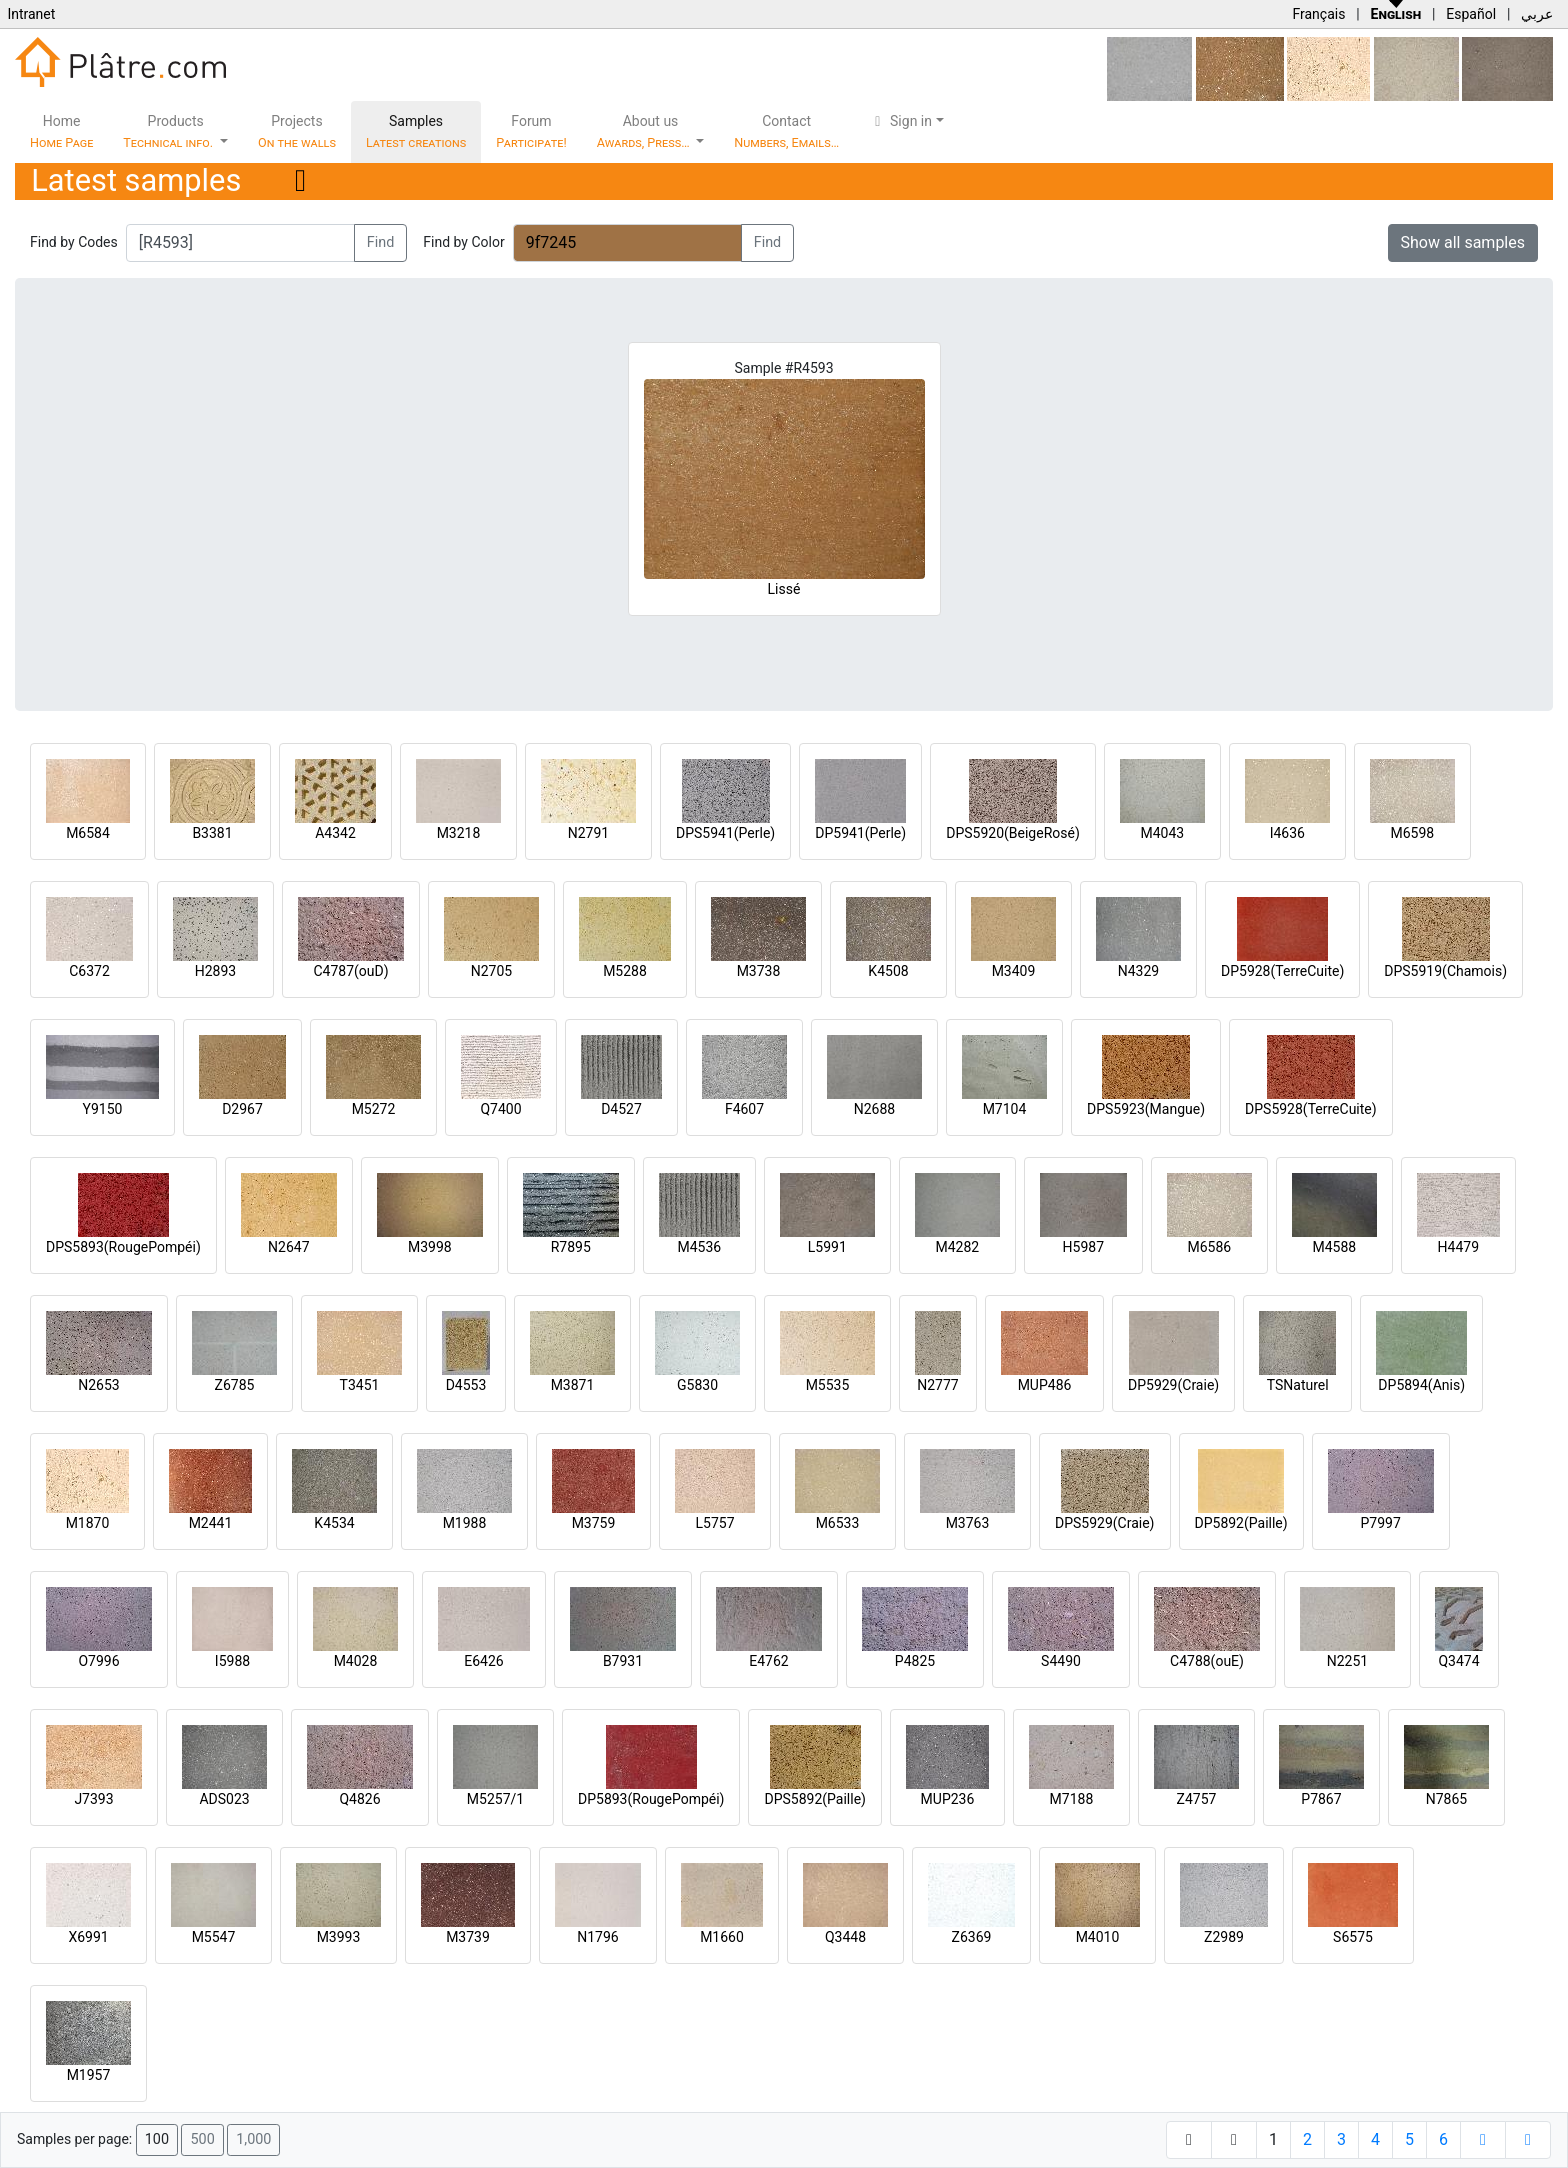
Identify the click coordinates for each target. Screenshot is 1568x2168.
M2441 (211, 1523)
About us (645, 131)
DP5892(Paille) (1241, 1523)
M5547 (214, 1937)
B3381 (212, 833)
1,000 (253, 2139)
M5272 (374, 1109)
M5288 (625, 971)
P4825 (915, 1661)
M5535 (828, 1385)
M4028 (356, 1661)
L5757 (714, 1523)
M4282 (957, 1247)
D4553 (466, 1385)
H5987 (1083, 1247)
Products (169, 131)
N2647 (288, 1247)
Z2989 (1224, 1937)
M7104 (1005, 1109)
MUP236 (948, 1799)
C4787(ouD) (350, 971)
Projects (297, 131)
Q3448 (845, 1937)
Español (1471, 14)
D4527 (621, 1109)
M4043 (1162, 833)
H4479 (1458, 1247)
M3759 (594, 1523)
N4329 (1138, 971)
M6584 (88, 833)
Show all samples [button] (1463, 242)
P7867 (1321, 1799)
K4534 (334, 1523)
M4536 (699, 1247)
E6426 (483, 1661)
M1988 (465, 1523)
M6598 (1412, 833)
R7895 (571, 1247)
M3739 (468, 1937)
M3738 (759, 971)
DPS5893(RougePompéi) (123, 1247)
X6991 (88, 1937)
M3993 (339, 1937)
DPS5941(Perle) (725, 833)
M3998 (430, 1247)
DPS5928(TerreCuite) (1311, 1109)
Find (381, 242)
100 (157, 2139)
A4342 (335, 833)
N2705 (491, 971)
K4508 (888, 971)
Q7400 (500, 1109)
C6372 (89, 971)
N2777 (937, 1385)
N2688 (874, 1109)
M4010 (1098, 1937)
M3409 (1014, 971)
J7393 (93, 1799)
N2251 (1347, 1661)
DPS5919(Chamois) (1445, 971)
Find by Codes (74, 242)
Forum (531, 131)
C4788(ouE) (1207, 1661)
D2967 (242, 1109)
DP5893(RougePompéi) (651, 1799)
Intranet (31, 14)
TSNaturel (1298, 1385)
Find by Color (463, 242)
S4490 (1061, 1661)
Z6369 (972, 1937)
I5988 (232, 1661)
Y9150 (103, 1109)
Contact (786, 131)
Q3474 (1458, 1661)
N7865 (1446, 1799)
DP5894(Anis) (1421, 1385)
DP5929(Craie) (1173, 1385)
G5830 (697, 1385)
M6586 (1209, 1247)
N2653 (98, 1385)
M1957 (89, 2075)
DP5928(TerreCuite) (1282, 971)
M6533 (838, 1523)
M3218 (459, 833)
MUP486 (1045, 1385)
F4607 (744, 1109)
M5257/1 (495, 1799)
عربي (1537, 14)
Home (61, 131)
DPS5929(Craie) (1105, 1523)
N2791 (588, 833)
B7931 (623, 1661)
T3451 (360, 1385)
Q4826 (359, 1799)
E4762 (768, 1661)
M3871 (573, 1385)
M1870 (88, 1523)
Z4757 (1197, 1799)
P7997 (1381, 1523)
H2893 (215, 971)
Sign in (900, 121)
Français (1318, 14)
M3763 (968, 1523)
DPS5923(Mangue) (1146, 1109)
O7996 (98, 1661)
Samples (416, 131)
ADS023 (224, 1799)
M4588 (1334, 1247)
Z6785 (235, 1385)
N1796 (597, 1937)
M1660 (722, 1937)
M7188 (1072, 1799)
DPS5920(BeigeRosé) (1013, 833)
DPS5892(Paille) (814, 1799)
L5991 (827, 1247)
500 (202, 2139)
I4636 (1287, 833)
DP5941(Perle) (860, 833)
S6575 (1353, 1937)
